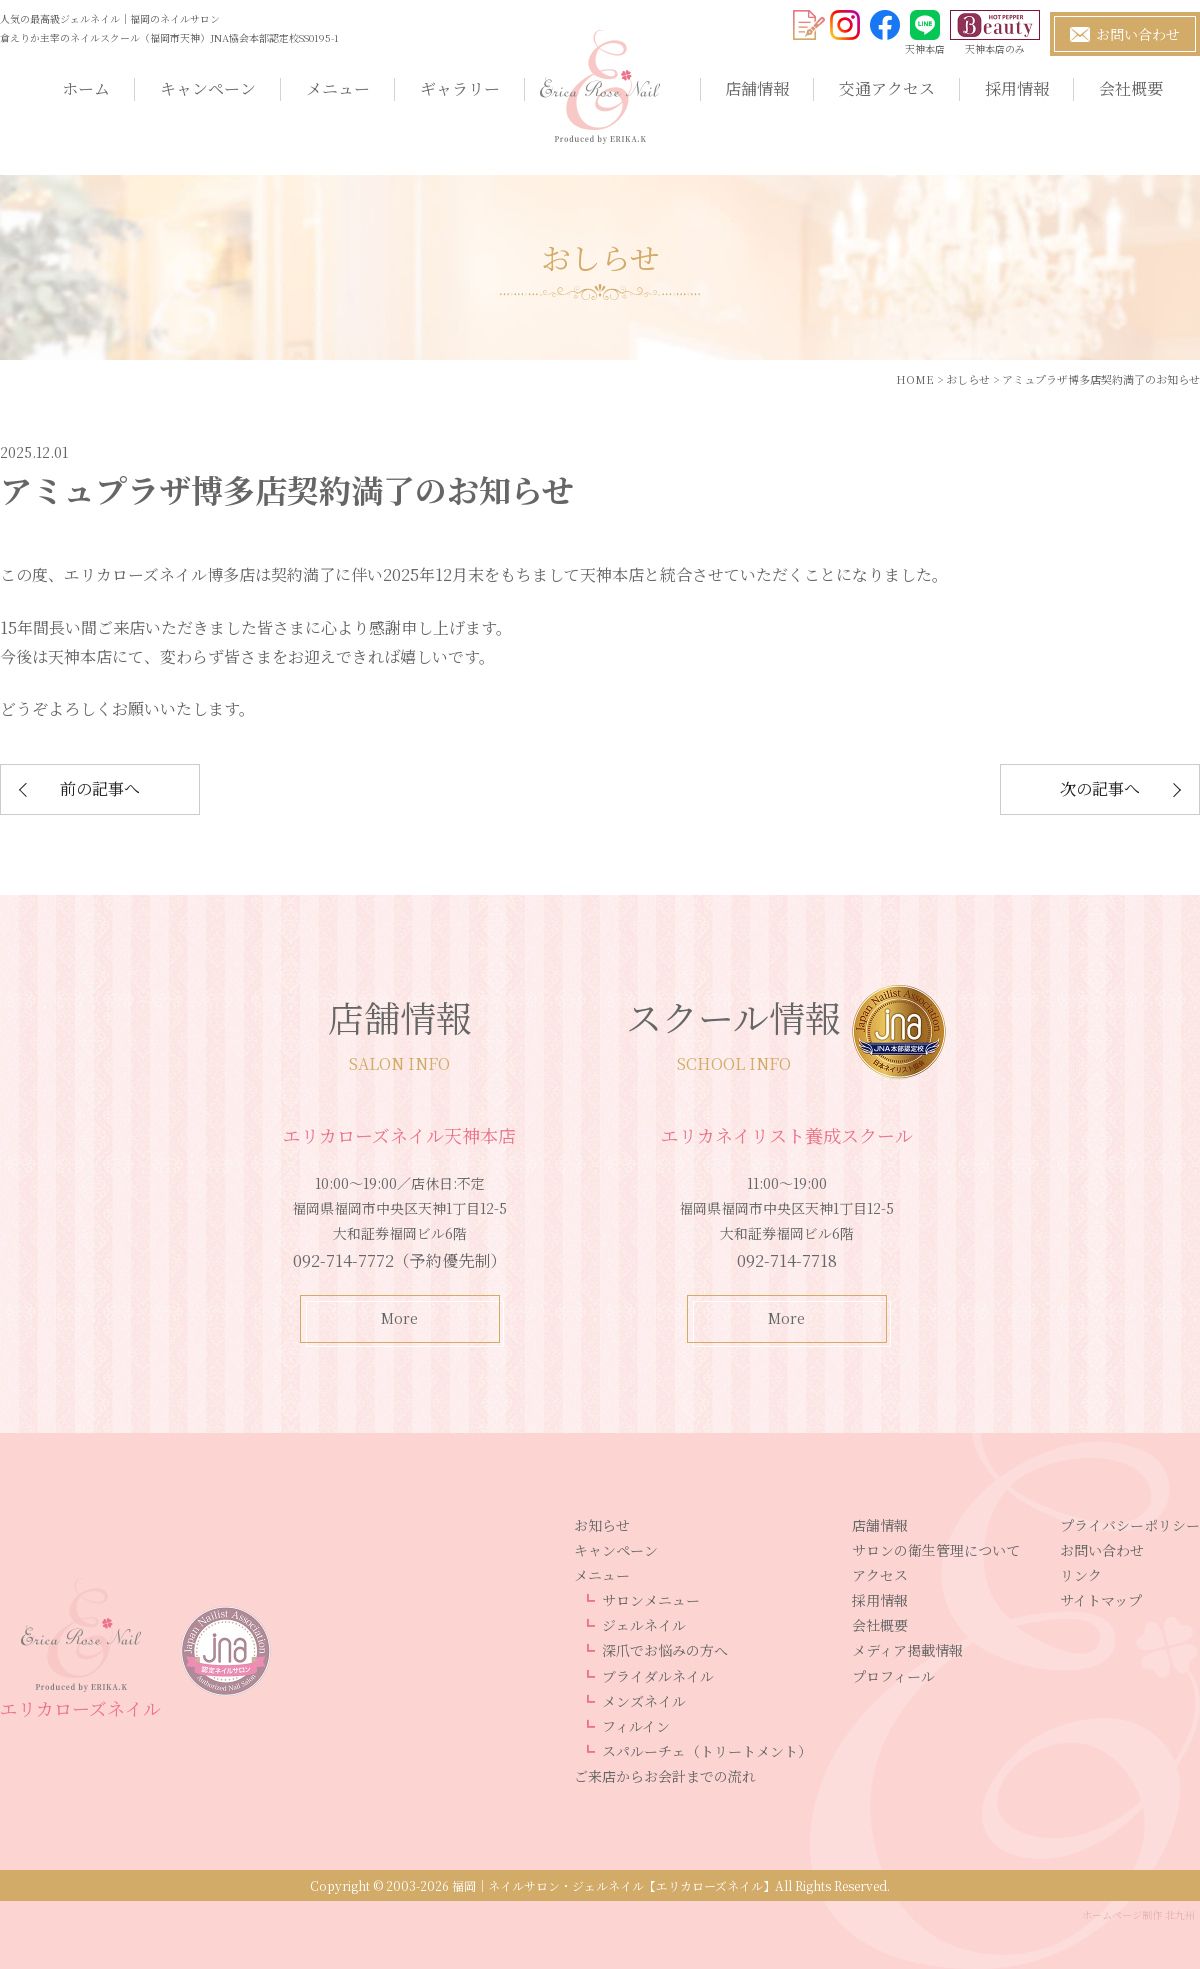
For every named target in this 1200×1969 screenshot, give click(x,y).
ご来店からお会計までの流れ (665, 1776)
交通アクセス (887, 88)
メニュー (338, 88)
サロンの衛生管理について (936, 1550)
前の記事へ (100, 788)
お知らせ (602, 1525)
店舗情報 (757, 88)
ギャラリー (460, 88)
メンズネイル (644, 1701)
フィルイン (636, 1726)
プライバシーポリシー (1130, 1525)
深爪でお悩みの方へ (665, 1650)
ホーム (86, 88)
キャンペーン (208, 88)
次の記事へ (1100, 788)
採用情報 (1017, 88)
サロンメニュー (651, 1600)
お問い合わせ (1102, 1550)
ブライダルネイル (658, 1676)
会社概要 (1131, 88)
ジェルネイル (644, 1625)
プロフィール (893, 1676)
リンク (1081, 1575)
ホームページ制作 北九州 (1138, 1914)
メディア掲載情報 (907, 1650)
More (399, 1318)
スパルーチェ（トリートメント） (707, 1751)
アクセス (880, 1575)
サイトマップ (1101, 1600)
